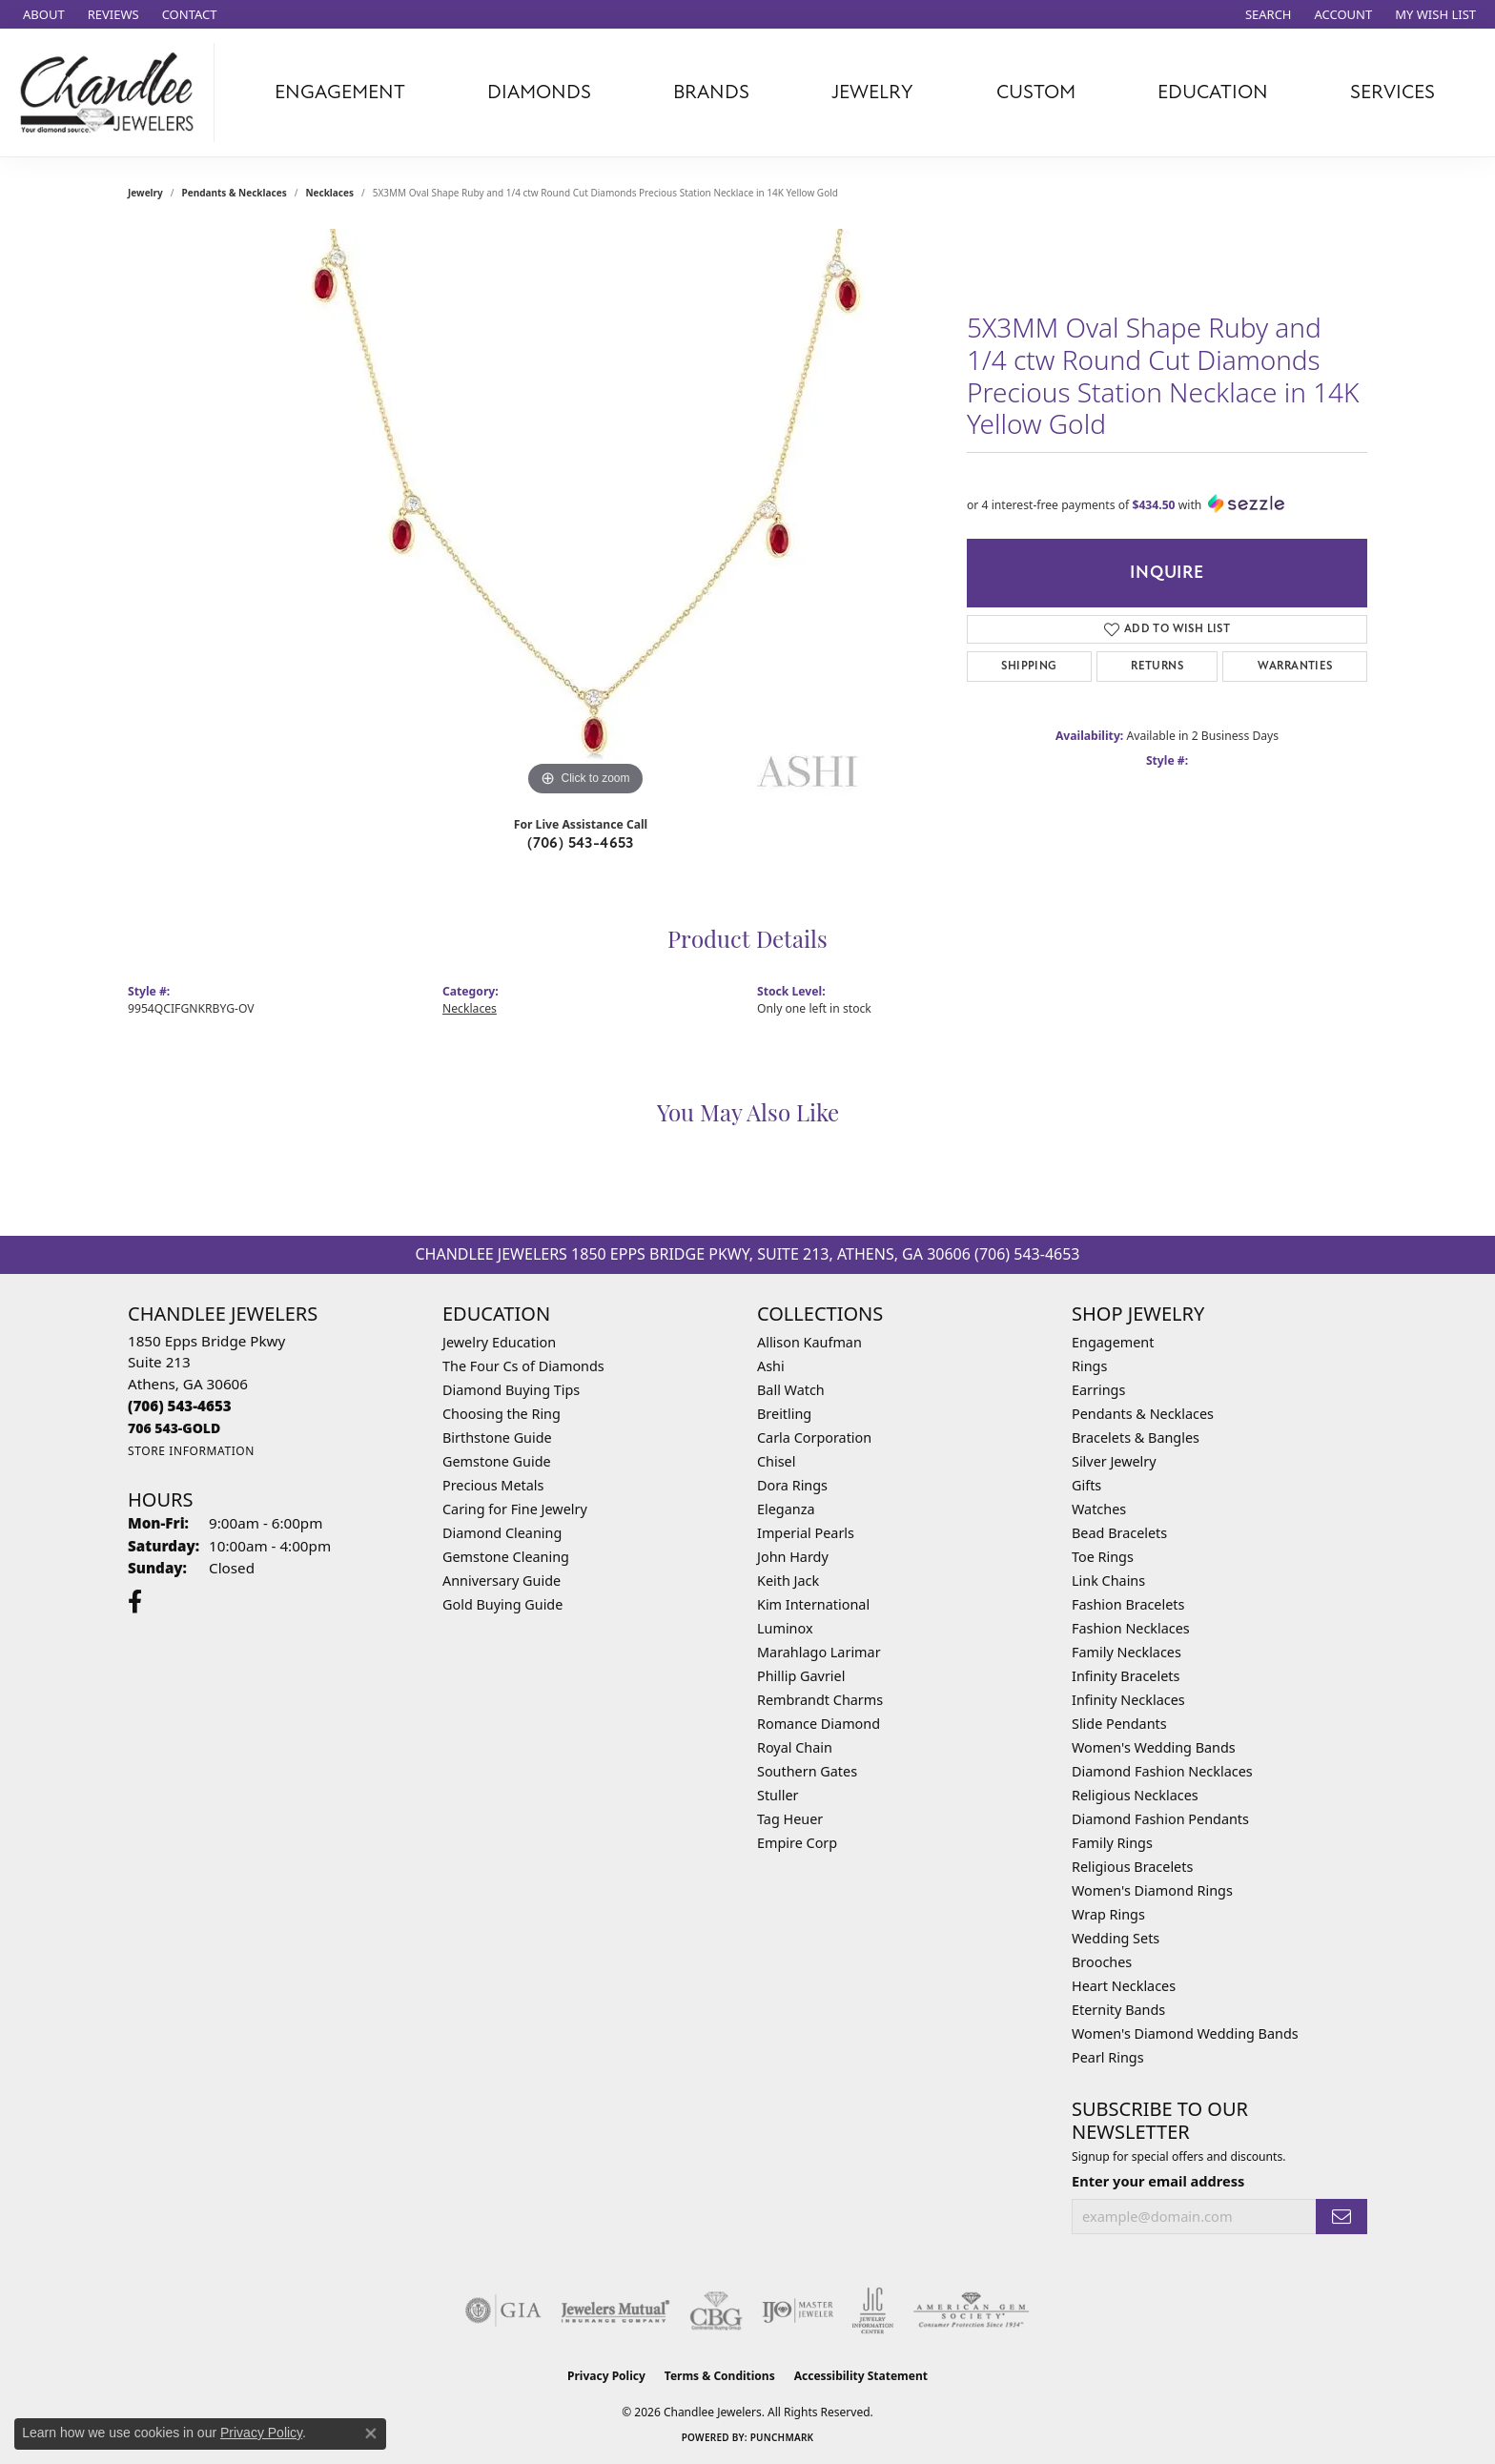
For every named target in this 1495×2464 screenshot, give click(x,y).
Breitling (784, 1414)
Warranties (1295, 666)
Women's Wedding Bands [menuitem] (1154, 1747)
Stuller (777, 1795)
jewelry (145, 192)
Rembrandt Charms (820, 1700)
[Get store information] (191, 1451)
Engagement (340, 92)
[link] (42, 14)
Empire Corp (797, 1843)
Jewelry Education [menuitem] (499, 1342)
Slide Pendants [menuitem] (1119, 1724)
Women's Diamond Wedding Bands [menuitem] (1185, 2033)
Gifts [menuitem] (1086, 1485)
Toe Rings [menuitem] (1103, 1557)
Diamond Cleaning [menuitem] (502, 1533)
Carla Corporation (814, 1437)
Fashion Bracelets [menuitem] (1128, 1604)
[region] (585, 515)
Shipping (1028, 666)
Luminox (785, 1628)
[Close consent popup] (371, 2433)
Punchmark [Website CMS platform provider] (782, 2437)
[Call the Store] (180, 1405)
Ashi (771, 1366)
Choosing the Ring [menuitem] (501, 1414)
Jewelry (872, 92)
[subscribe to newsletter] (1341, 2216)
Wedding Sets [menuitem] (1115, 1938)
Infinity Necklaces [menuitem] (1128, 1700)
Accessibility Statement (861, 2376)
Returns (1157, 666)
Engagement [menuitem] (1113, 1342)
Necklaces (329, 192)
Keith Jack (788, 1580)
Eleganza (785, 1509)
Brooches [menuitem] (1102, 1962)
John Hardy (793, 1557)
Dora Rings (792, 1485)
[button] (1266, 14)
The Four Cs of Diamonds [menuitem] (523, 1366)
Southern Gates (807, 1771)
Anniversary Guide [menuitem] (501, 1580)
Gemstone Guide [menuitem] (496, 1461)
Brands (711, 92)
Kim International (813, 1604)
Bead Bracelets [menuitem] (1119, 1533)
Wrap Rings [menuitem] (1108, 1914)
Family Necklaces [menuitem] (1126, 1652)
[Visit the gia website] (503, 2310)
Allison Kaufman (809, 1342)
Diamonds (539, 92)
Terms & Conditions (720, 2376)
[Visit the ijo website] (797, 2310)
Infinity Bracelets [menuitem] (1125, 1676)
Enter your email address (1158, 2180)
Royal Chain (794, 1747)
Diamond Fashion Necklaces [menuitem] (1162, 1771)
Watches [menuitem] (1099, 1509)
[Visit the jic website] (872, 2310)
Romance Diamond (818, 1724)
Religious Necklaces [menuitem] (1135, 1795)
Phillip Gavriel (801, 1676)
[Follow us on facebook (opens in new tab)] (135, 1602)
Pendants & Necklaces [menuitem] (1143, 1414)
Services (1392, 92)
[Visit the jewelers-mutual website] (615, 2310)
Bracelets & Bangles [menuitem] (1135, 1437)
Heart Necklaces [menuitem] (1124, 1986)
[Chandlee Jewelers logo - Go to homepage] (112, 92)
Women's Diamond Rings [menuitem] (1152, 1890)
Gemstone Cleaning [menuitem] (505, 1557)
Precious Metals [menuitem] (492, 1485)
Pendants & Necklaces (234, 192)
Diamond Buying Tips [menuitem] (511, 1390)
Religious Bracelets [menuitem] (1132, 1867)
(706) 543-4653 (580, 842)
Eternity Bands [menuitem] (1118, 2010)
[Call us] (174, 1428)
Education (1212, 92)
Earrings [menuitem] (1098, 1390)
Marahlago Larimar (819, 1652)
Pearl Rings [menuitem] (1108, 2057)
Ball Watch (791, 1390)
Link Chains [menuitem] (1108, 1580)
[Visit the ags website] (971, 2310)
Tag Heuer (790, 1819)
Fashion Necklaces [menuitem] (1131, 1628)
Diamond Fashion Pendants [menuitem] (1160, 1819)
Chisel (776, 1461)
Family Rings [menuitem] (1112, 1843)
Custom (1035, 92)
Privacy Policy (606, 2376)
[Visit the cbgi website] (716, 2310)
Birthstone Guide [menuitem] (497, 1437)
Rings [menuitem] (1089, 1366)
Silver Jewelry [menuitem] (1114, 1461)
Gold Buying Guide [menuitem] (502, 1604)
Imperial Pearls (805, 1533)
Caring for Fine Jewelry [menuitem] (514, 1509)
